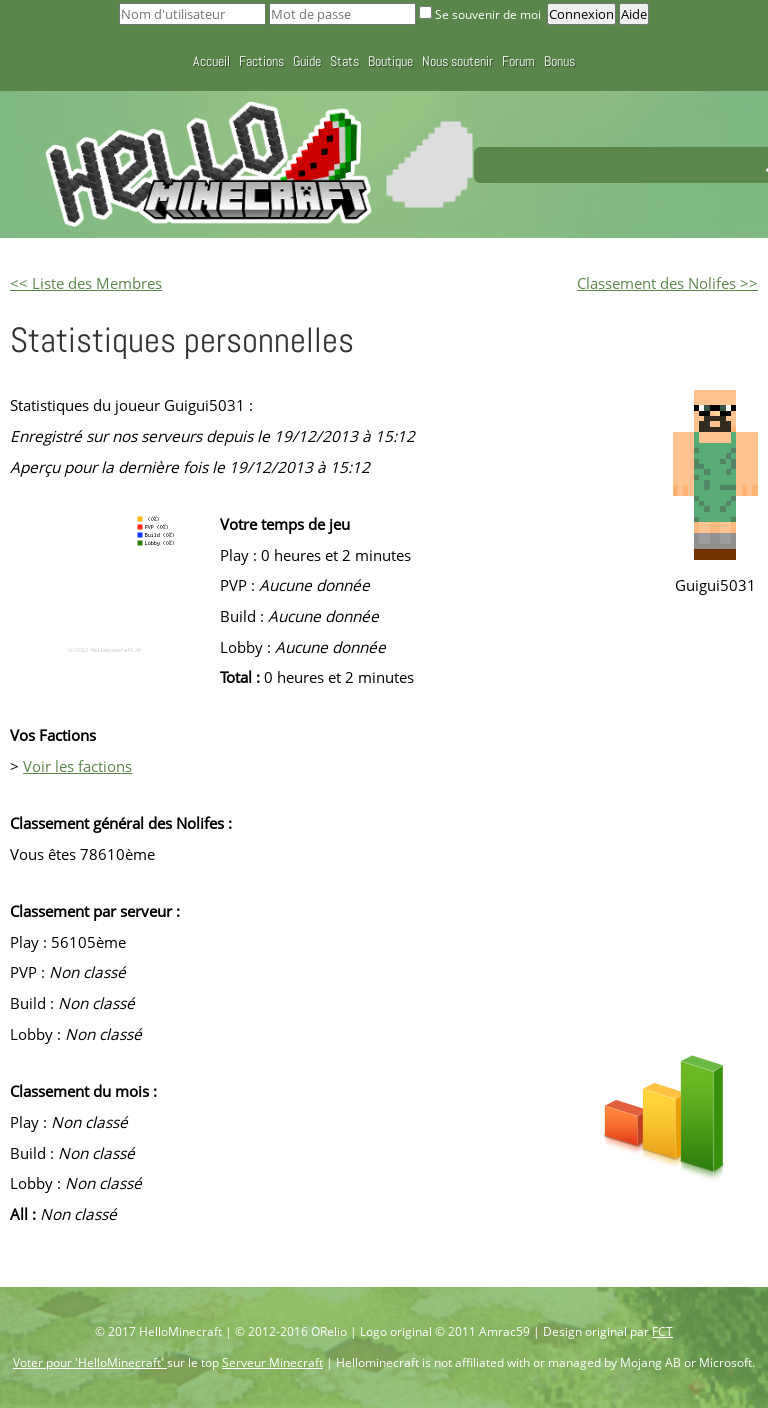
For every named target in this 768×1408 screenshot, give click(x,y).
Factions (261, 61)
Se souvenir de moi (481, 14)
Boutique (390, 61)
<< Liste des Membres (86, 283)
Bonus (559, 61)
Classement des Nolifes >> (667, 283)
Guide (307, 61)
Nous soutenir (457, 61)
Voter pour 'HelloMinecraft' (90, 1362)
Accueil (211, 61)
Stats (344, 61)
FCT (662, 1331)
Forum (518, 61)
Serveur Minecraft (272, 1362)
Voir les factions (77, 766)
